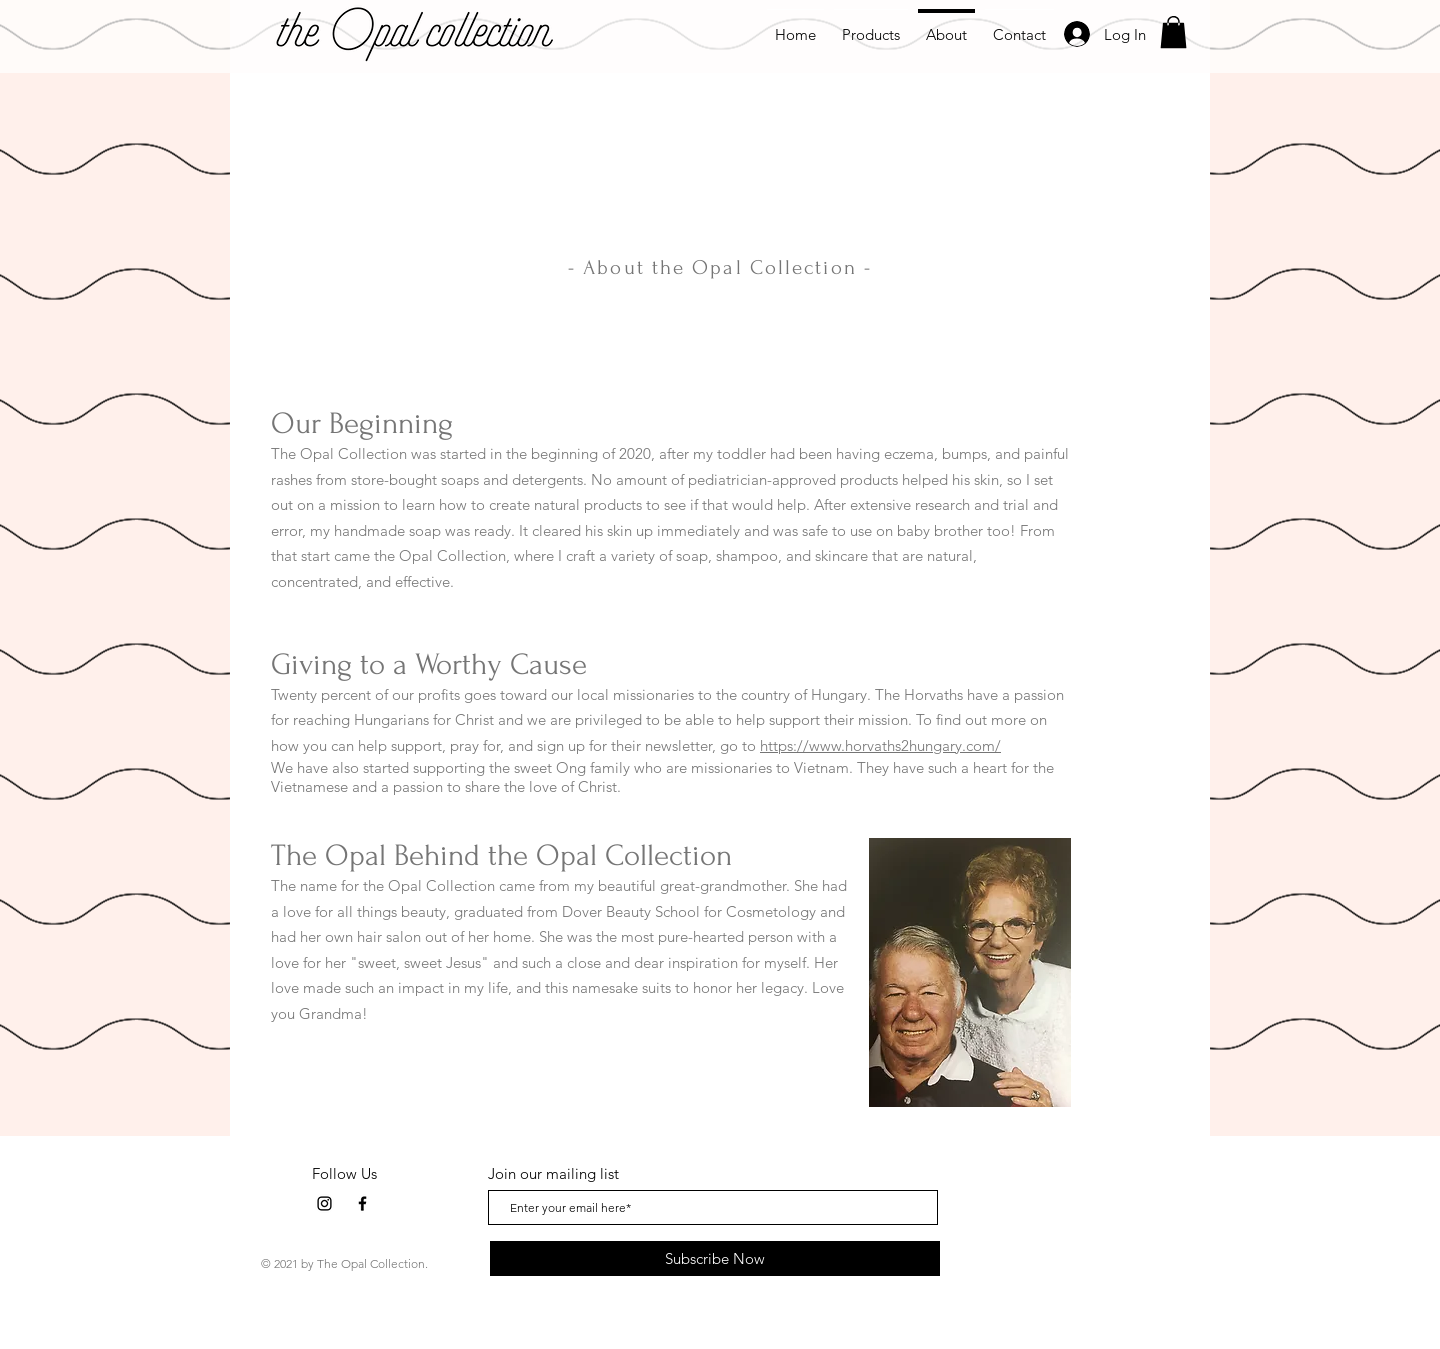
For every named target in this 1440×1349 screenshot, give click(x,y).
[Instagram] (324, 1203)
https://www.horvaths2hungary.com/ (880, 745)
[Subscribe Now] (715, 1258)
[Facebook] (362, 1203)
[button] (1173, 32)
